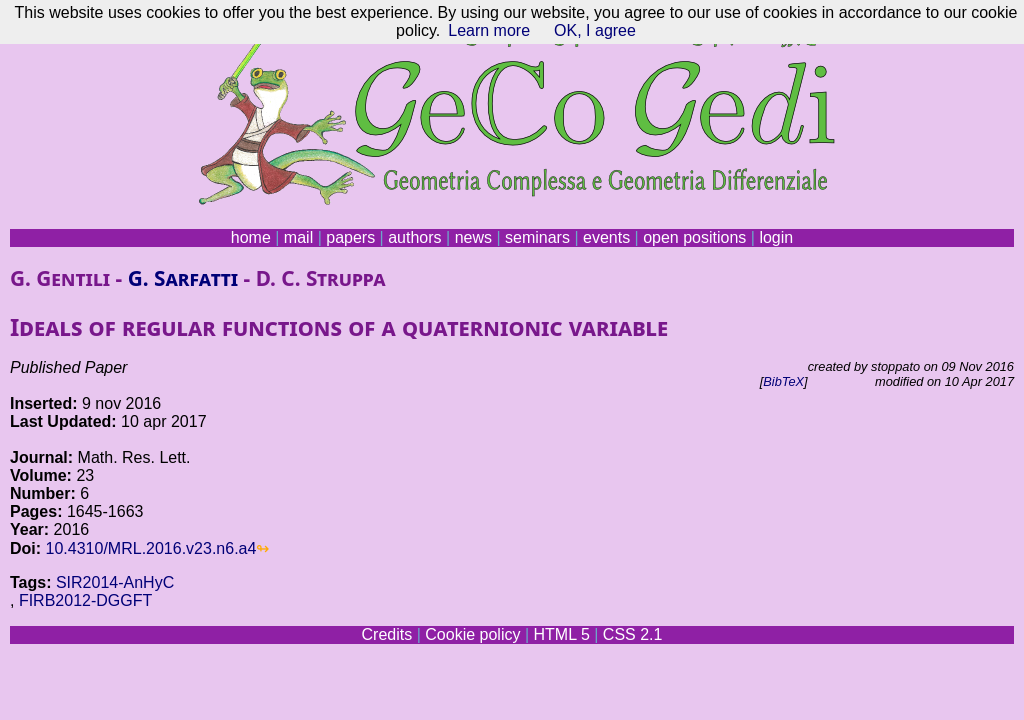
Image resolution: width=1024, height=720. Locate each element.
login (776, 237)
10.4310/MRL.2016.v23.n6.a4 (151, 548)
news (473, 237)
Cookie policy (472, 634)
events (606, 237)
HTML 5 (561, 634)
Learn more (489, 30)
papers (350, 237)
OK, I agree (595, 30)
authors (414, 237)
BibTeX (783, 381)
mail (298, 237)
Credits (387, 634)
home (251, 237)
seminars (537, 237)
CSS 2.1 (633, 634)
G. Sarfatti (183, 278)
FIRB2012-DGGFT (85, 600)
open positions (694, 237)
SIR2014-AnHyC (115, 582)
